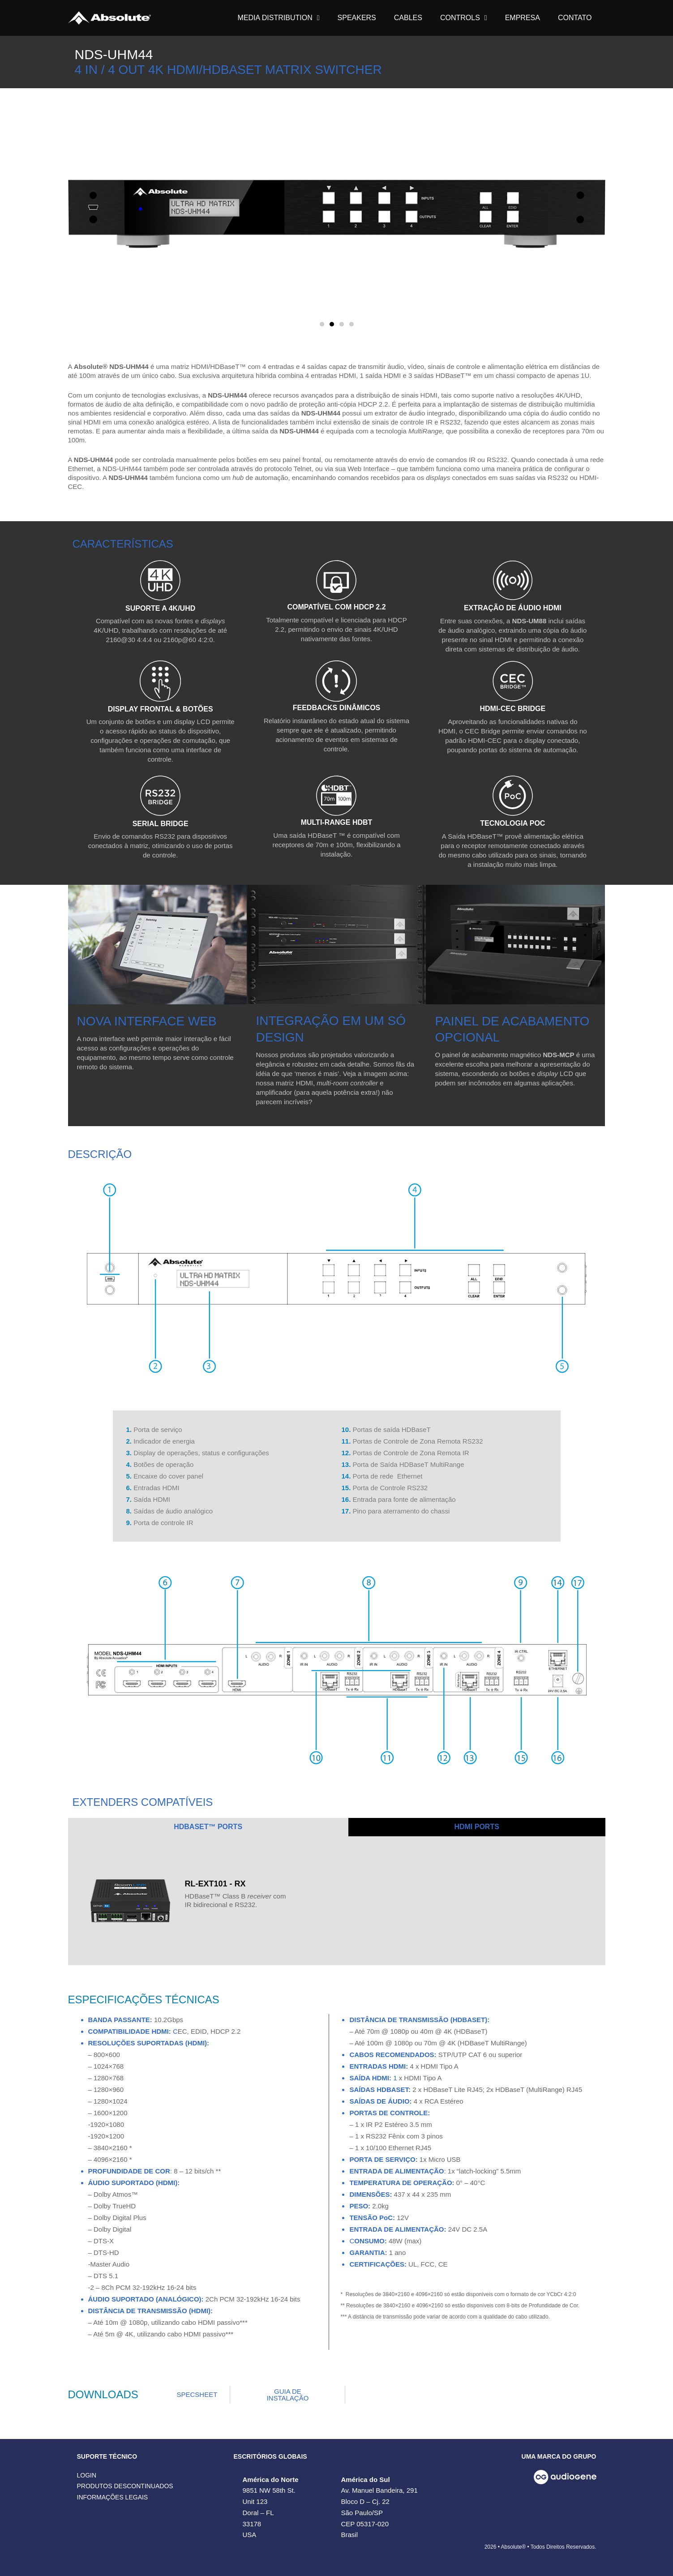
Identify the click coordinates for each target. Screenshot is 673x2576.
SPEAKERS (357, 17)
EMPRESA (522, 17)
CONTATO (575, 17)
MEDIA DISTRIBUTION (279, 18)
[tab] (208, 1827)
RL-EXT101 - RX (215, 1883)
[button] (322, 324)
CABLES (408, 17)
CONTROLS (463, 18)
